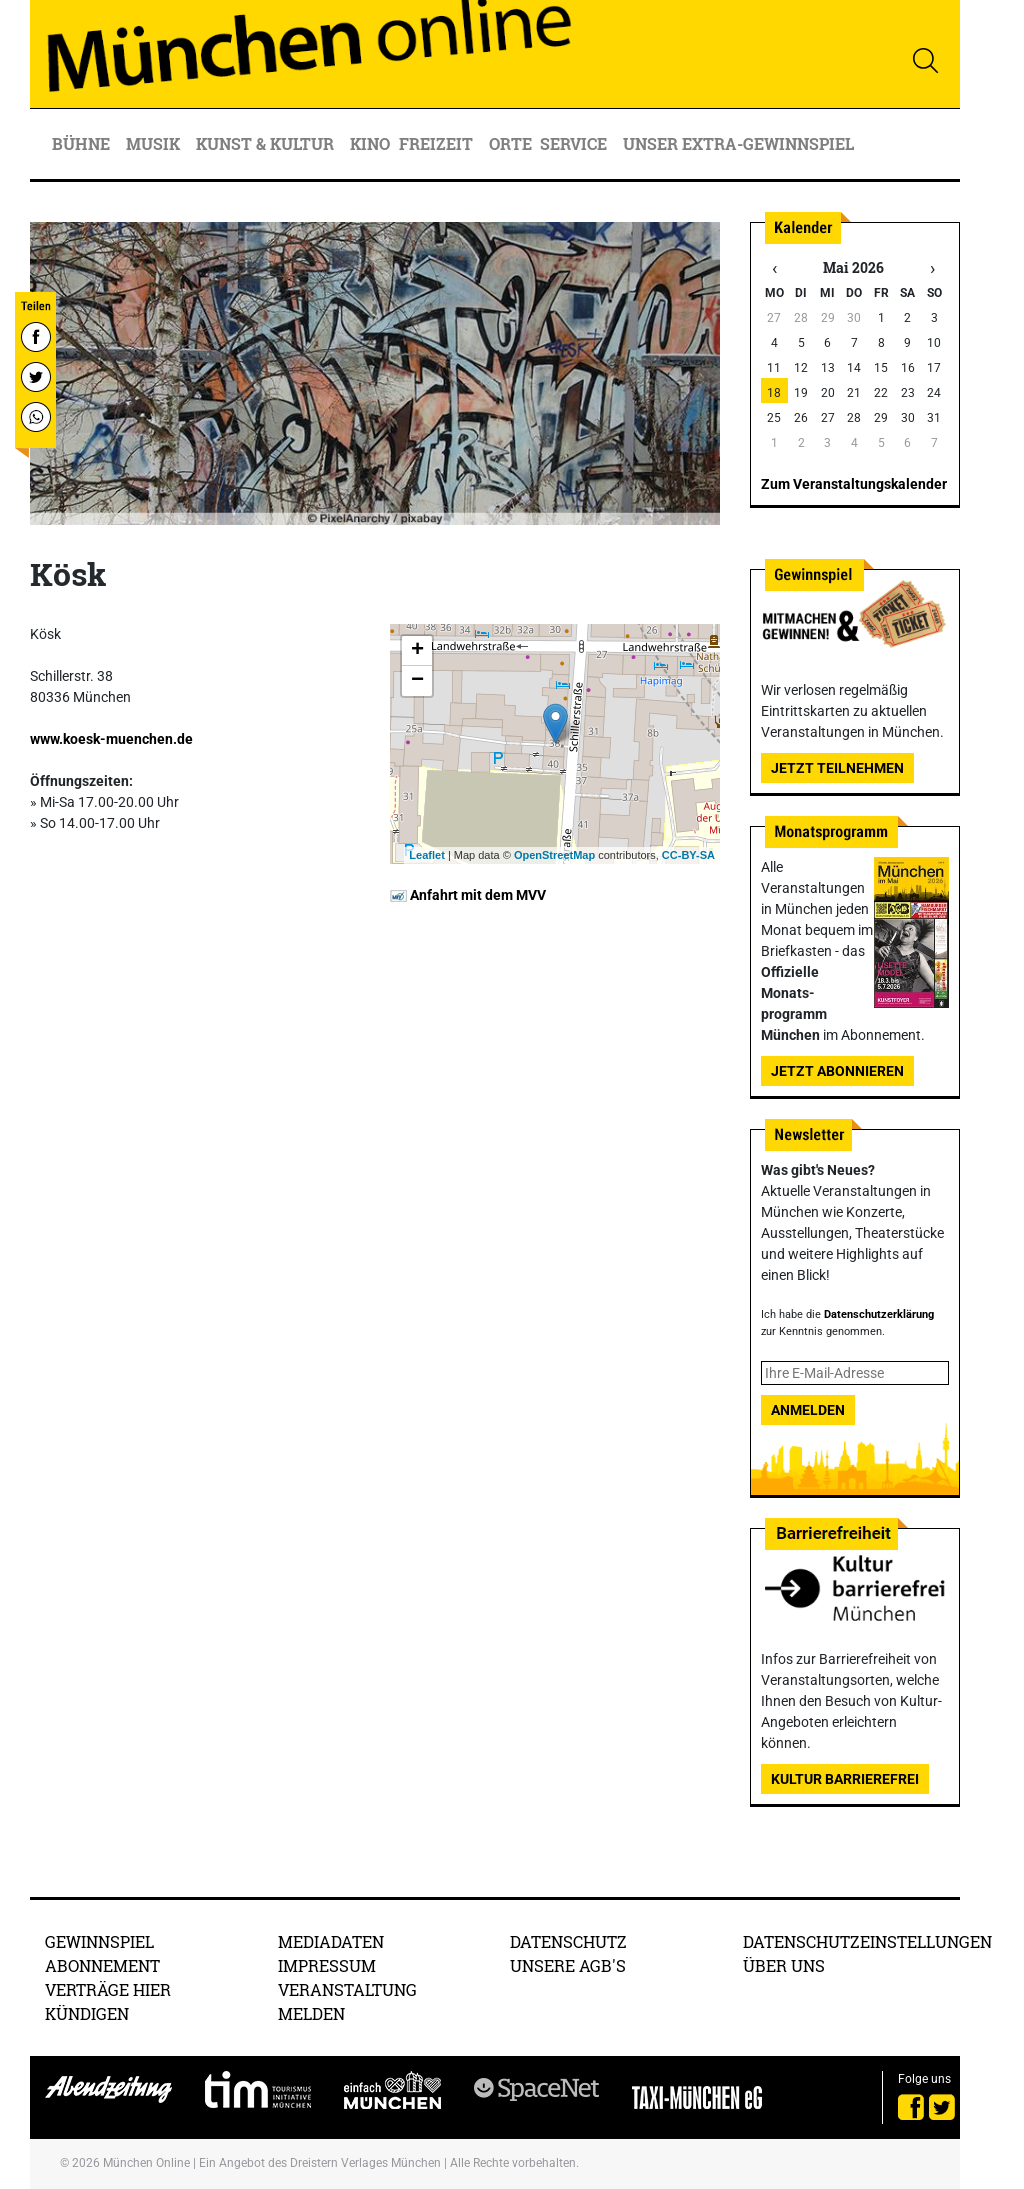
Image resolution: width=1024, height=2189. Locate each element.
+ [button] (417, 651)
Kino (370, 143)
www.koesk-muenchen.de (111, 739)
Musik (155, 143)
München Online (146, 2163)
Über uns (784, 1965)
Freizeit (438, 143)
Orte (510, 143)
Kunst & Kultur (267, 143)
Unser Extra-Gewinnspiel (738, 143)
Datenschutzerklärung (879, 1314)
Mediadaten (331, 1941)
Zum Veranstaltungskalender (854, 484)
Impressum (327, 1965)
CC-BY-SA (688, 855)
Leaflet (426, 855)
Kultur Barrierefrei (845, 1779)
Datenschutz (568, 1941)
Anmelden (808, 1410)
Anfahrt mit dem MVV (468, 895)
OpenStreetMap (554, 855)
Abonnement (102, 1965)
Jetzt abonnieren (837, 1071)
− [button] (417, 681)
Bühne (83, 143)
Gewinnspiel (99, 1941)
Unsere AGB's (568, 1965)
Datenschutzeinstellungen (867, 1941)
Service (575, 143)
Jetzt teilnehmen (837, 768)
